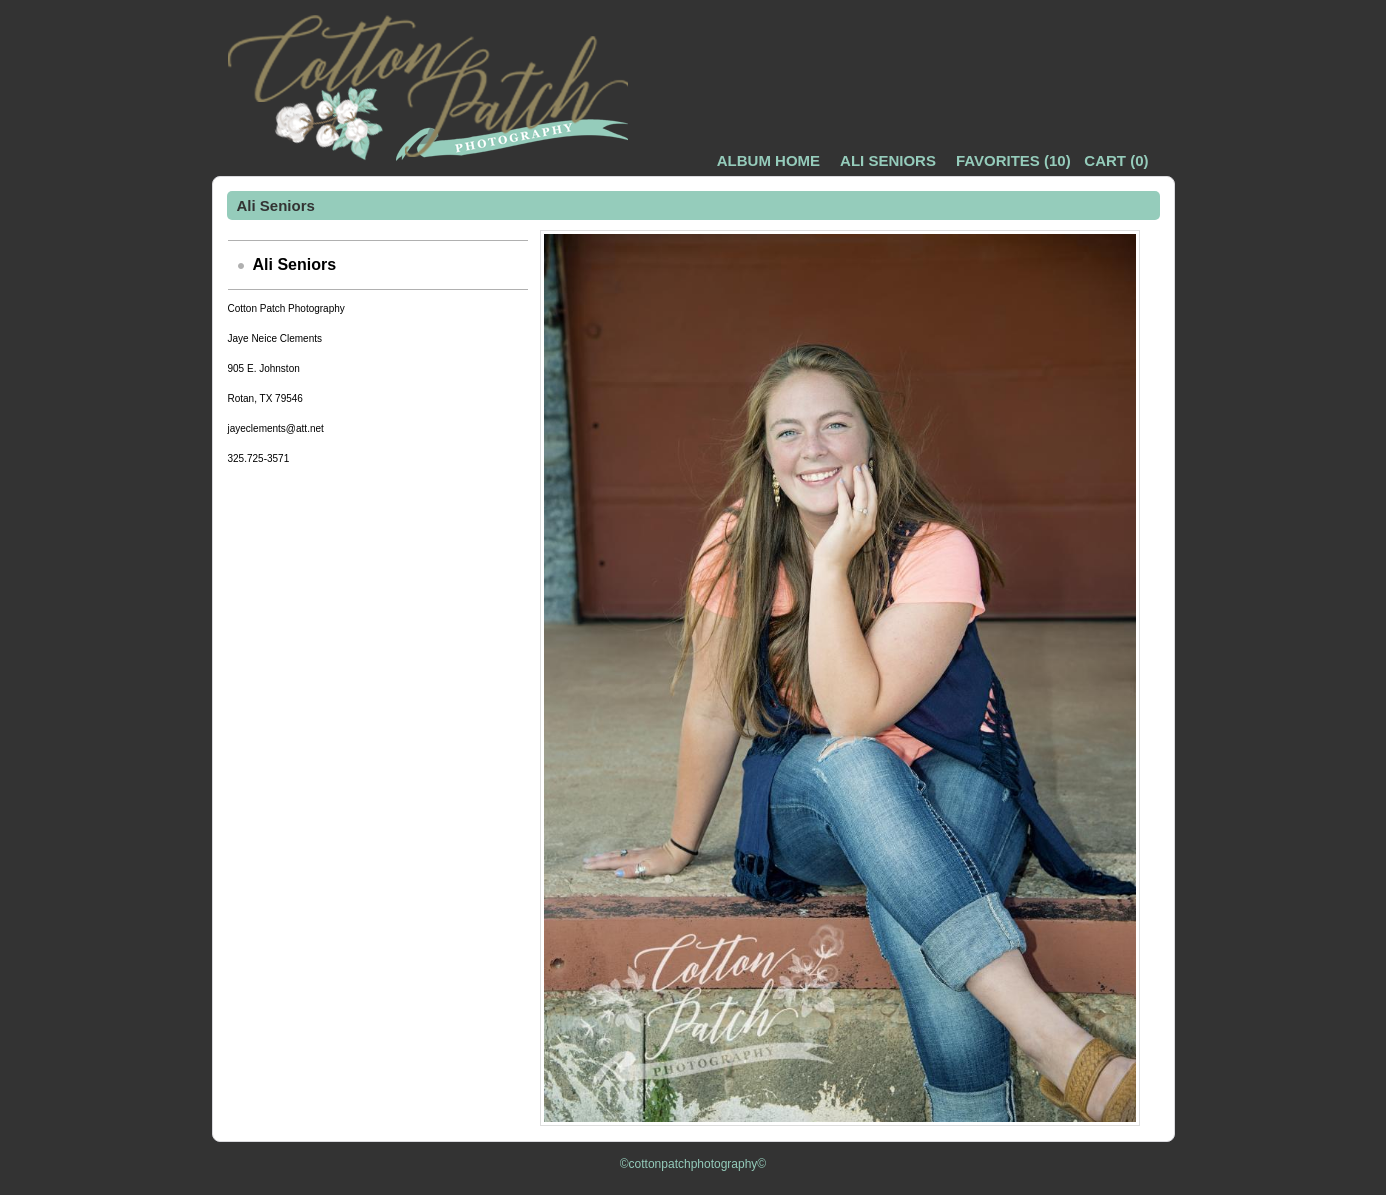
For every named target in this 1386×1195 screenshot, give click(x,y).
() (1013, 160)
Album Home (768, 160)
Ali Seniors (888, 160)
